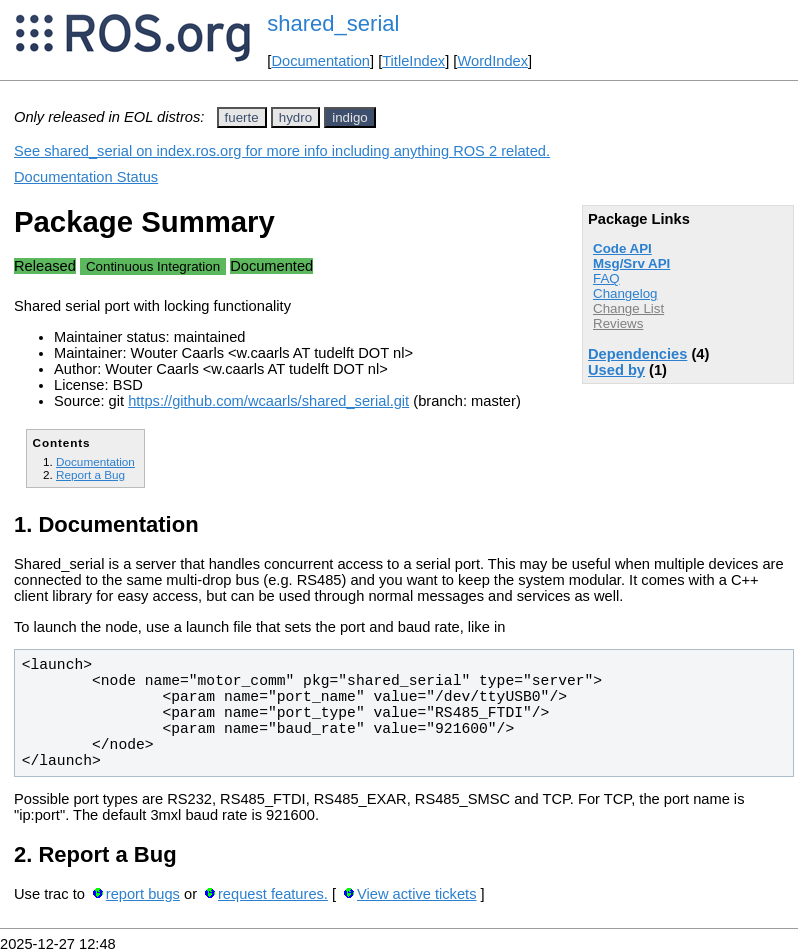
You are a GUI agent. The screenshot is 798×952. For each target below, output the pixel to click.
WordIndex (492, 61)
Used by (616, 370)
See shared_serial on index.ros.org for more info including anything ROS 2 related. (282, 151)
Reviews (618, 323)
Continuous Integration (153, 266)
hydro (295, 117)
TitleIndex (413, 61)
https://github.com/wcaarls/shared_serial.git (268, 401)
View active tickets (416, 894)
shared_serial (333, 23)
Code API (622, 248)
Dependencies (637, 354)
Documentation (320, 61)
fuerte (242, 117)
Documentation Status (86, 177)
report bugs (143, 894)
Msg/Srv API (631, 263)
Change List (628, 308)
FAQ (606, 278)
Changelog (625, 293)
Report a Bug (90, 474)
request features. (273, 894)
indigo (350, 117)
